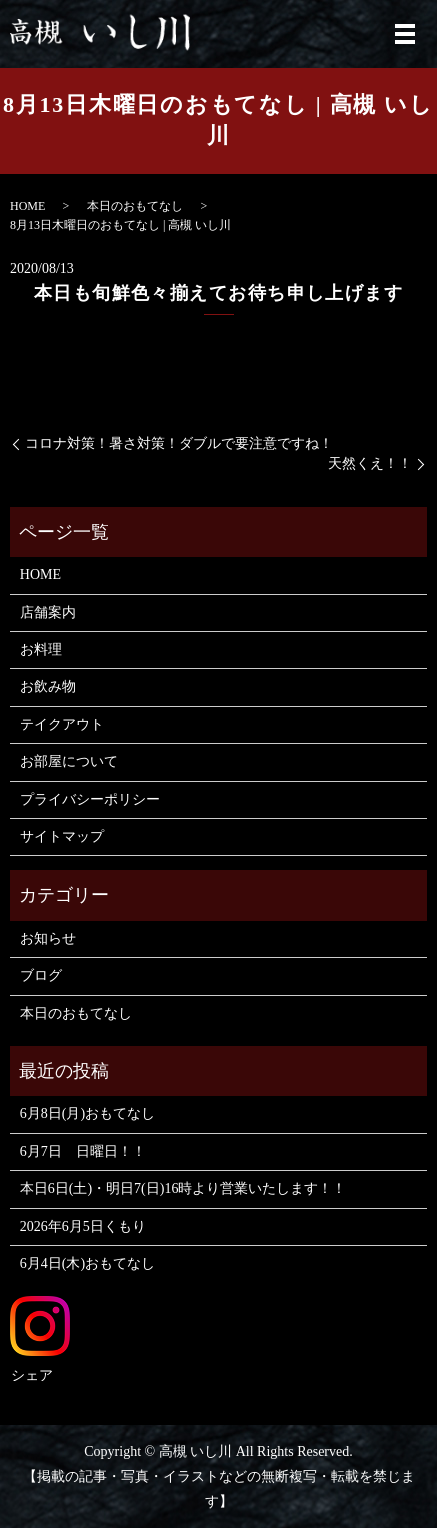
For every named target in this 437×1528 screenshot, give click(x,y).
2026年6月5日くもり (83, 1226)
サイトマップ (62, 836)
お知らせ (48, 938)
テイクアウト (62, 724)
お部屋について (69, 761)
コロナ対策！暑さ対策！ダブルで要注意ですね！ (179, 443)
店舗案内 (48, 612)
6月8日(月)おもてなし (87, 1113)
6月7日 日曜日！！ (83, 1151)
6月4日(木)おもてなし (87, 1263)
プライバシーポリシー (90, 799)
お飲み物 (48, 686)
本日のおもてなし (135, 206)
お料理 (41, 649)
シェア (32, 1375)
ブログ (41, 975)
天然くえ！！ (370, 463)
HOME (27, 206)
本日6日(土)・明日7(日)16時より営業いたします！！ (183, 1188)
